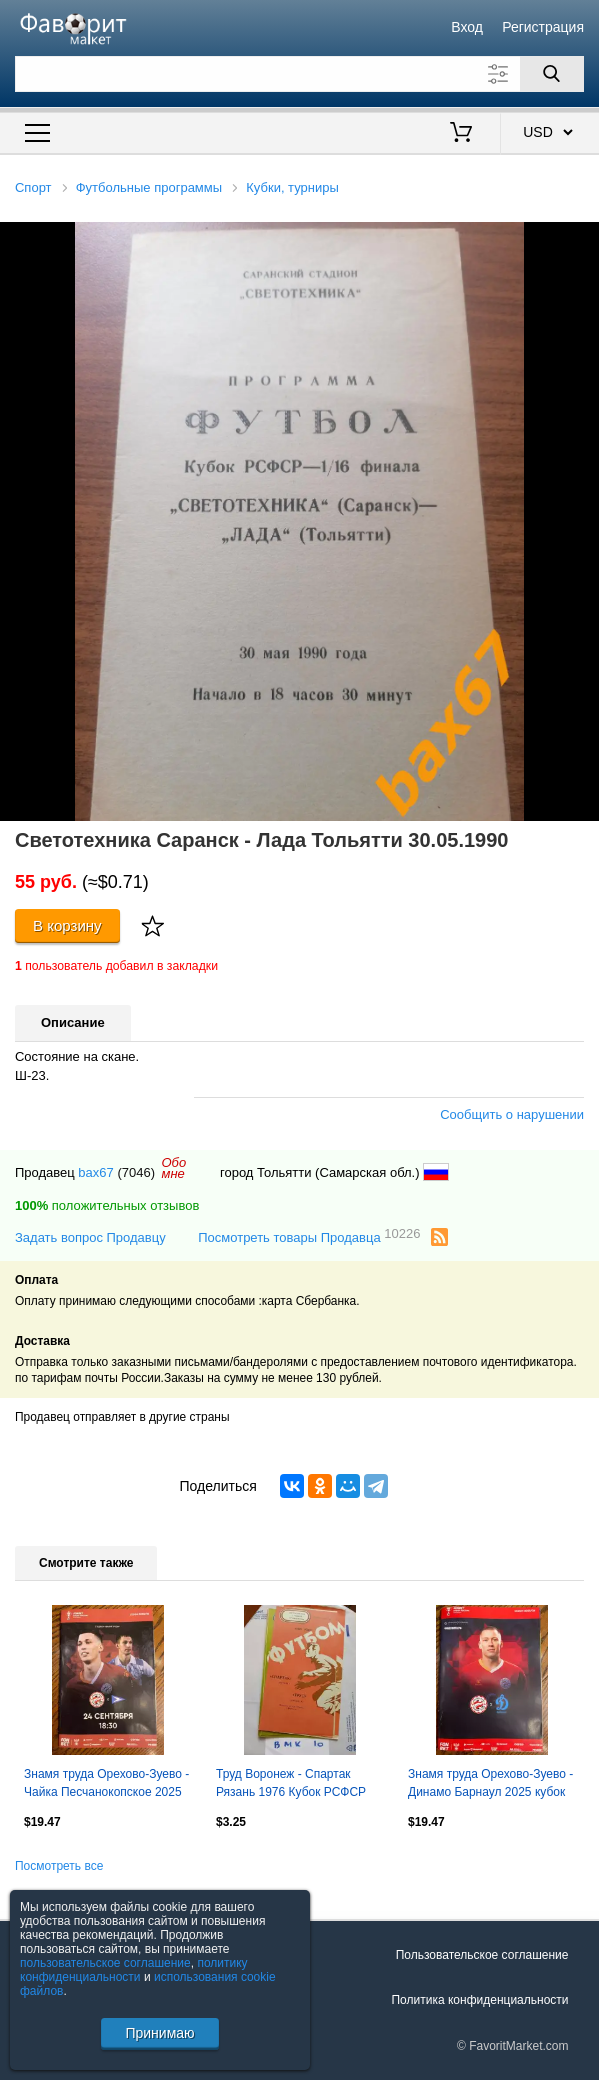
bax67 (95, 1172)
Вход (467, 27)
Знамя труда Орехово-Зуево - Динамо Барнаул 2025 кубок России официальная (490, 1785)
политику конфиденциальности (134, 1970)
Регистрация (543, 27)
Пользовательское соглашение (482, 1955)
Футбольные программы (149, 187)
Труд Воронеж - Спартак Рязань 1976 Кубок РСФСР (291, 1783)
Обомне (173, 1168)
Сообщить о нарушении (512, 1114)
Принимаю (159, 2033)
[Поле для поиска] (299, 74)
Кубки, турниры (292, 187)
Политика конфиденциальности (479, 2000)
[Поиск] (552, 74)
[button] (581, 240)
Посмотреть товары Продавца (309, 1236)
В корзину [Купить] (67, 925)
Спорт (33, 187)
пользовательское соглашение (105, 1963)
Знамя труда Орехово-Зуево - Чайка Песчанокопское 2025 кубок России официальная (106, 1785)
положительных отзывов (107, 1205)
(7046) (136, 1172)
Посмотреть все (59, 1866)
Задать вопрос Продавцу (90, 1237)
